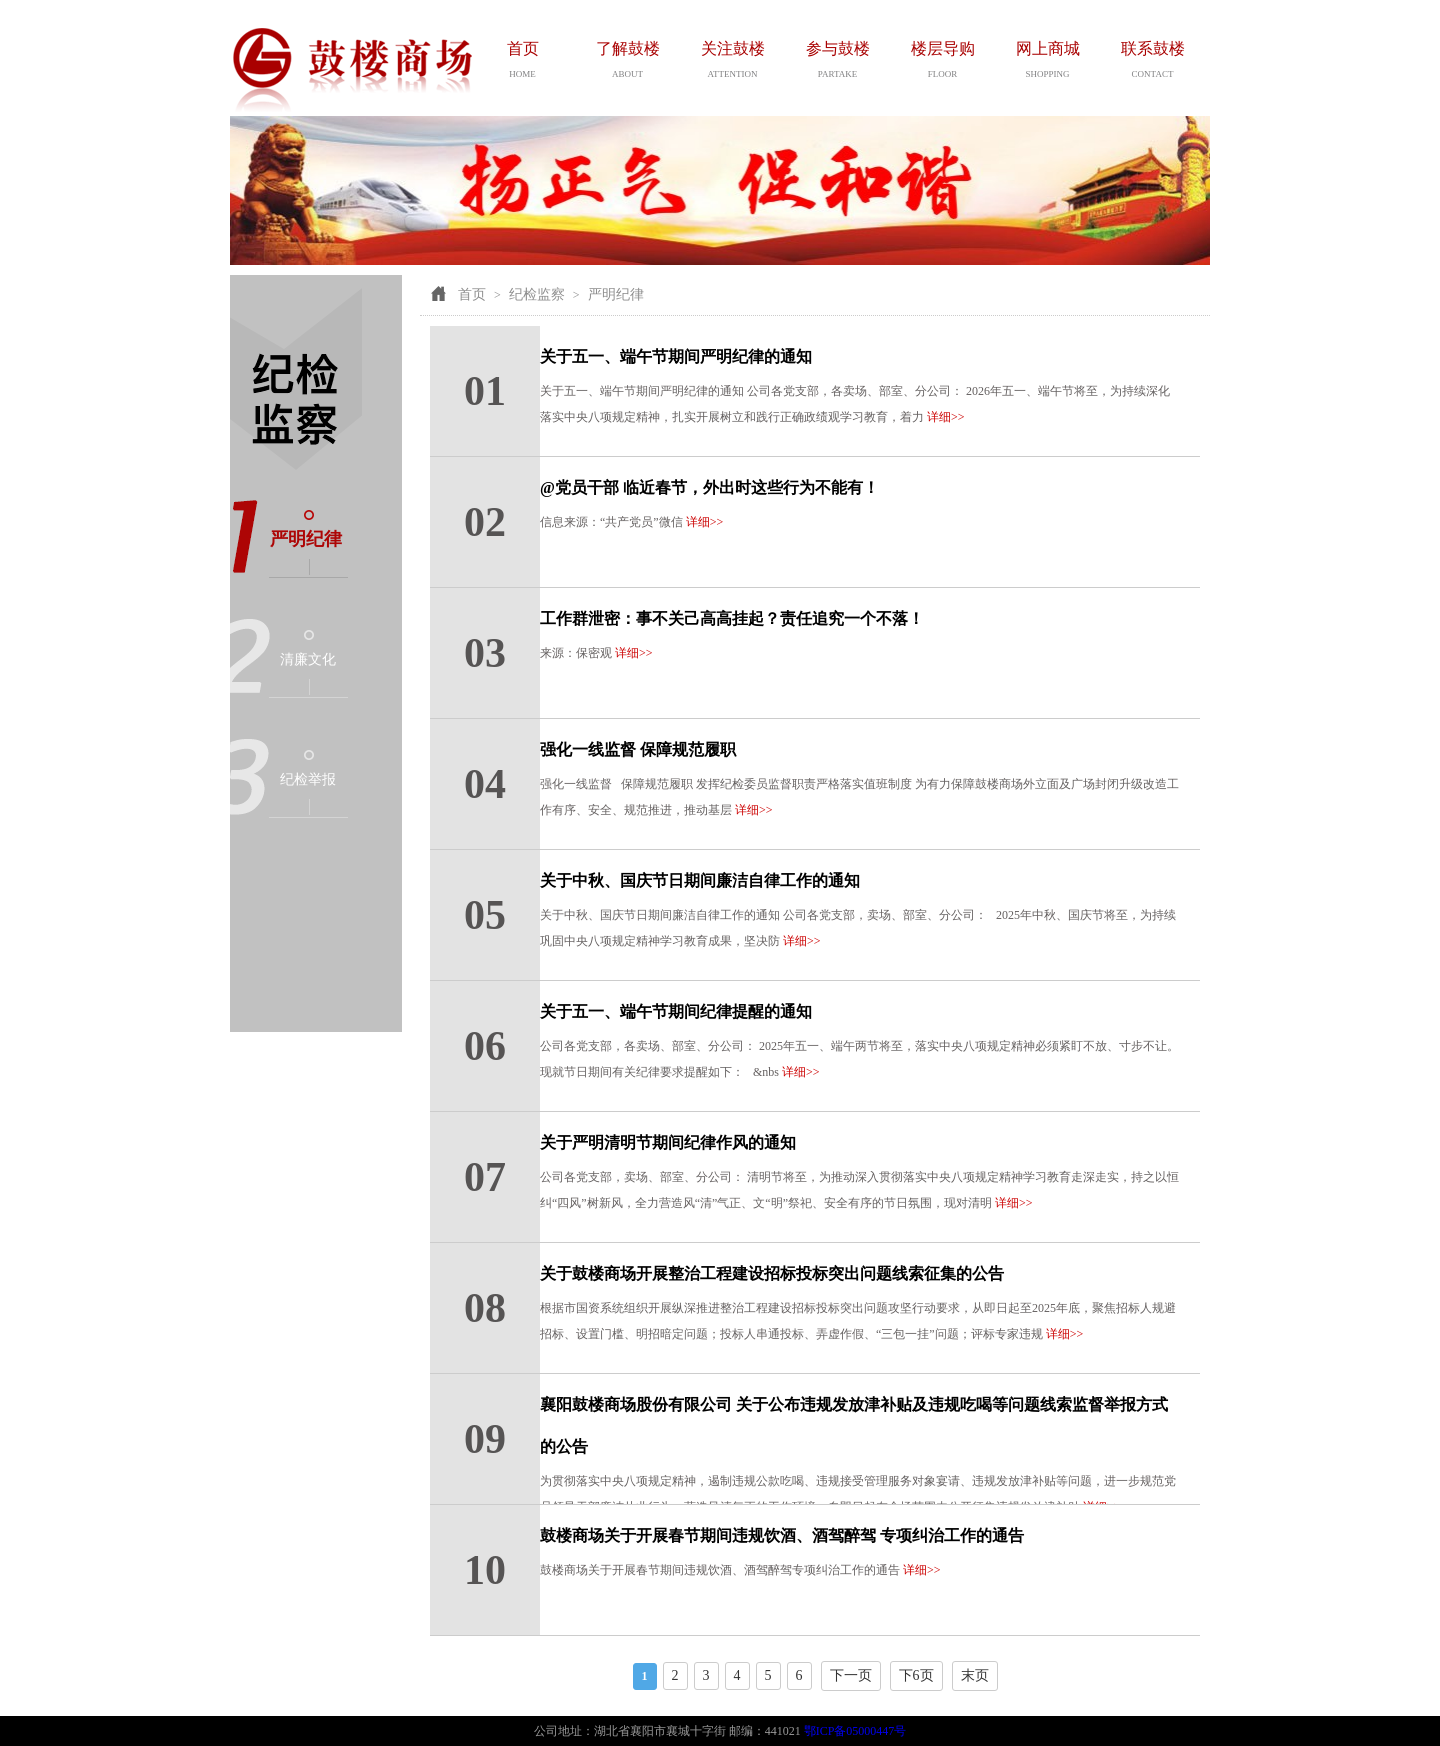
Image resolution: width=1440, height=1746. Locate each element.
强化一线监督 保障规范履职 (638, 749)
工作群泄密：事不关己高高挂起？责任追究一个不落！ (732, 618)
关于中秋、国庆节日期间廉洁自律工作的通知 (700, 880)
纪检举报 (308, 779)
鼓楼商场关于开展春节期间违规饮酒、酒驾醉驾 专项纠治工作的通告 (782, 1535)
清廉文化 (308, 659)
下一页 (851, 1675)
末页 (975, 1675)
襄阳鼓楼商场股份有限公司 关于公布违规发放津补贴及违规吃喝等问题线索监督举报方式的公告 (854, 1425)
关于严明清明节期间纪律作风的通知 (668, 1142)
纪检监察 (537, 294)
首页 (472, 294)
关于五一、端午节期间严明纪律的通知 (676, 356)
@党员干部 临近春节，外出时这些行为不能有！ (709, 487)
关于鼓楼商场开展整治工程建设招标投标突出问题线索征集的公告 (772, 1273)
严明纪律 (306, 539)
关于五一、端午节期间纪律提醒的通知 (676, 1011)
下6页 (916, 1675)
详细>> (946, 417)
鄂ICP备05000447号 (855, 1731)
